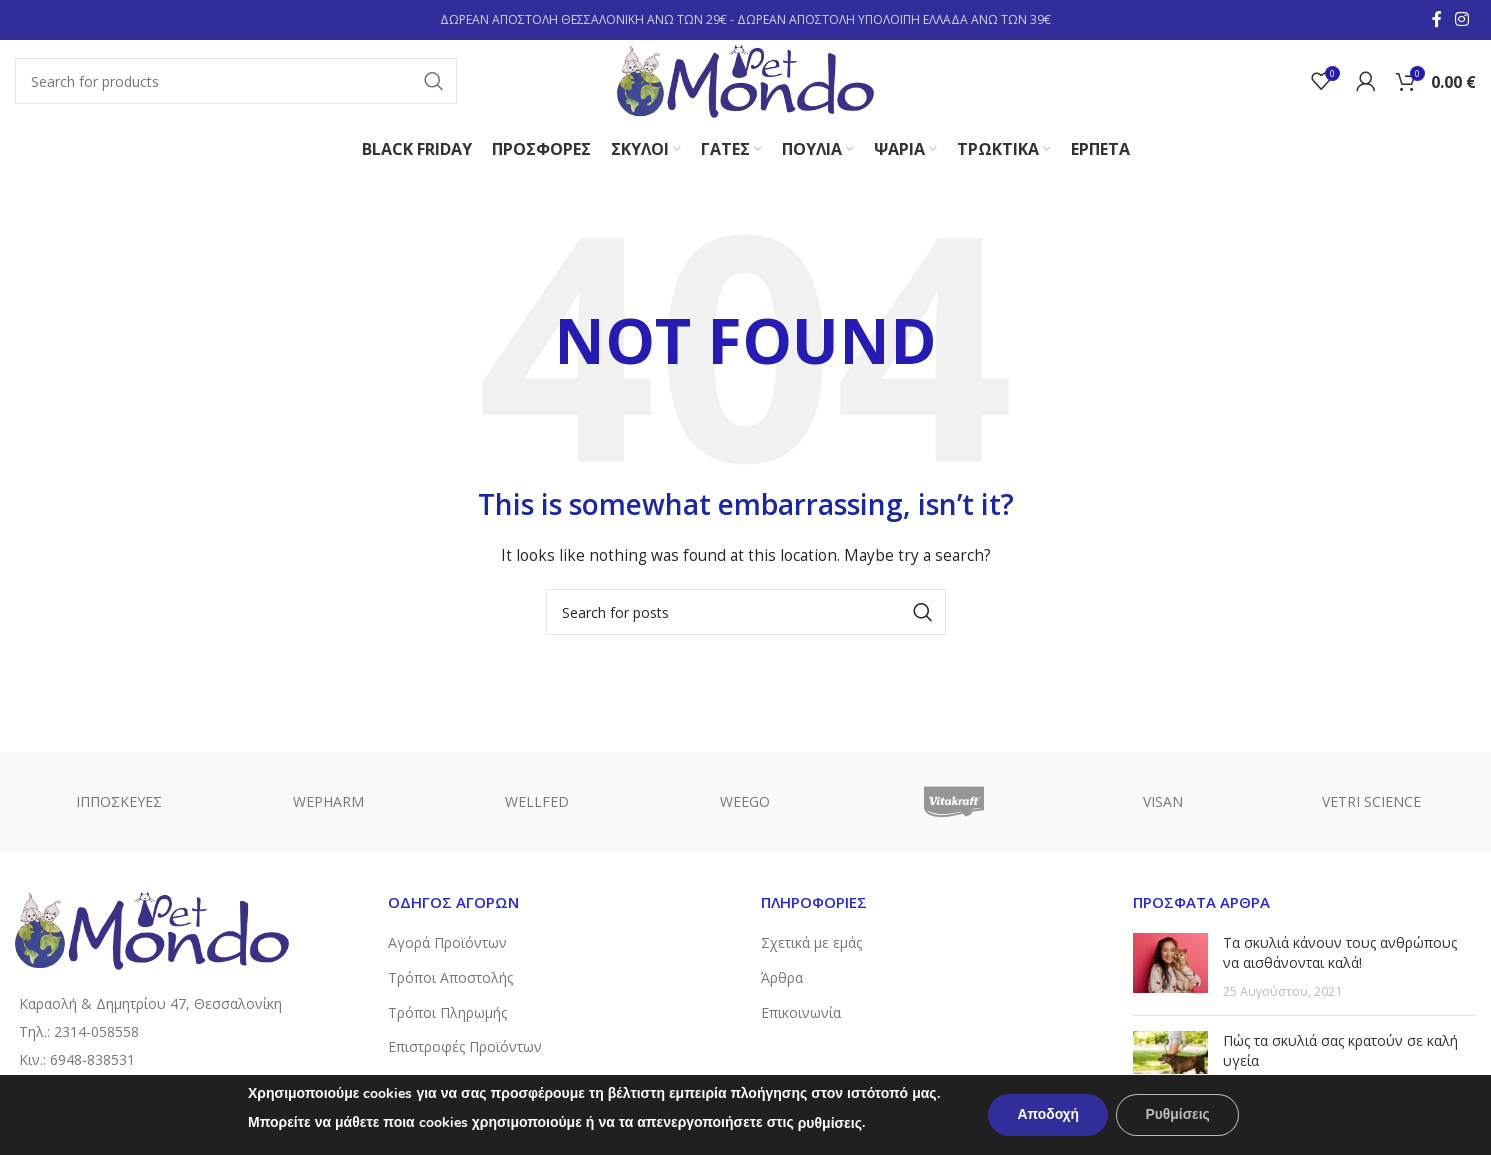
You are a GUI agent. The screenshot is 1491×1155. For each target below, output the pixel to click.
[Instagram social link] (1462, 20)
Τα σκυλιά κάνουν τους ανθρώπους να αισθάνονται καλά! (1340, 955)
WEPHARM (328, 803)
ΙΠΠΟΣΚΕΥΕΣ (119, 803)
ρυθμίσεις (827, 1123)
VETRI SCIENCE (1371, 803)
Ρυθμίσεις (1178, 1114)
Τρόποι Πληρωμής (447, 1014)
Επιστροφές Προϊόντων (465, 1048)
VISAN (1163, 803)
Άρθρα (782, 979)
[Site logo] (746, 80)
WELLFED (537, 803)
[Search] (234, 83)
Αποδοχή (1047, 1114)
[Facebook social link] (1437, 20)
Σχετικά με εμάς (811, 945)
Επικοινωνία (801, 1014)
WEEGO (745, 803)
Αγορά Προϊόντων (447, 945)
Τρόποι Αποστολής (450, 979)
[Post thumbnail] (1170, 969)
